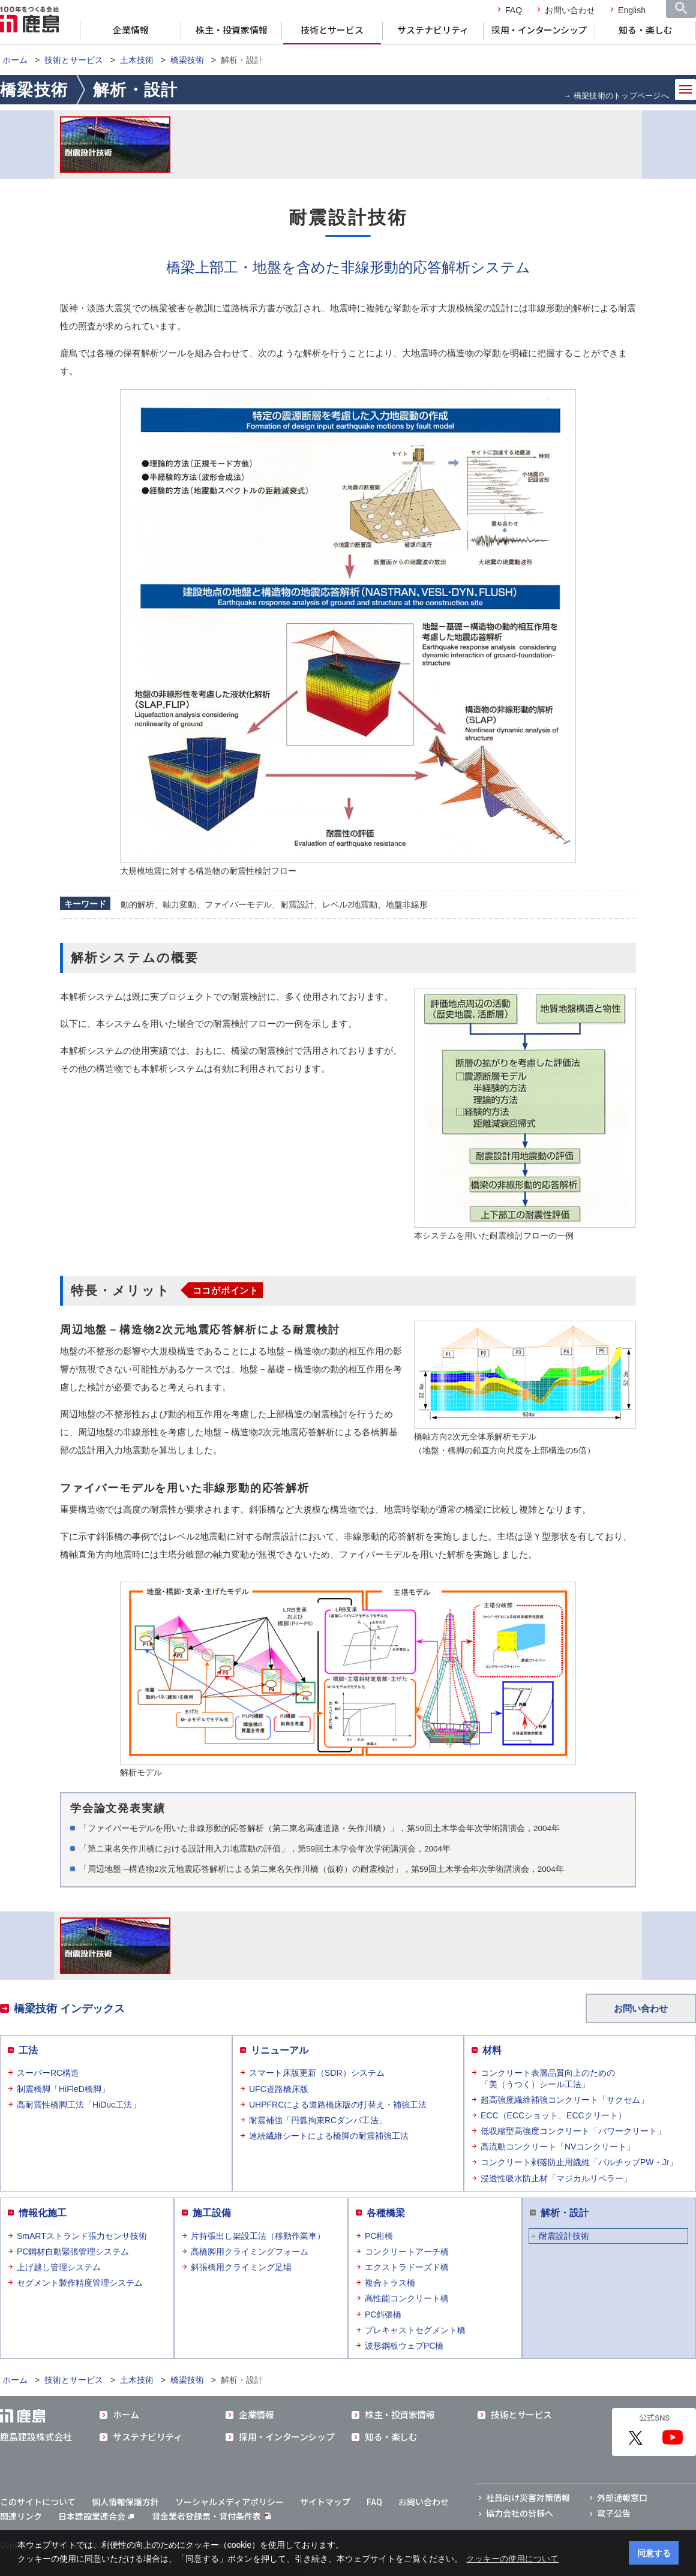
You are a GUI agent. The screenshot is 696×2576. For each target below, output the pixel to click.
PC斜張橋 (383, 2314)
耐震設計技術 (564, 2236)
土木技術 (137, 60)
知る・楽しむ (646, 30)
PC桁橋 (379, 2236)
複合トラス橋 (390, 2283)
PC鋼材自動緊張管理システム (73, 2251)
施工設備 (212, 2213)
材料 (492, 2050)
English (632, 10)
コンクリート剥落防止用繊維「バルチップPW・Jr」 (579, 2162)
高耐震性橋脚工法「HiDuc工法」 (78, 2104)
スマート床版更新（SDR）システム (317, 2073)
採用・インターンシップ (539, 30)
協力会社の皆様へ (519, 2513)
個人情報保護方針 (125, 2502)
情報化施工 (43, 2213)
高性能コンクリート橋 (407, 2298)
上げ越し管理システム (59, 2267)
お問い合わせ (570, 10)
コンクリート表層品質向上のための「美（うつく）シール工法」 (548, 2078)
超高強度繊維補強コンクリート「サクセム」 (565, 2100)
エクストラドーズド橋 (407, 2267)
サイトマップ (325, 2502)
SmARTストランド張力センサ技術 (82, 2236)
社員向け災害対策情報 (528, 2498)
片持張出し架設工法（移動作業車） (258, 2236)
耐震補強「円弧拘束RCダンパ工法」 (318, 2120)
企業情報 (131, 30)
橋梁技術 (187, 60)
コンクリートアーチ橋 (407, 2251)
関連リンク (21, 2516)
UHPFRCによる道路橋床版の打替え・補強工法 (338, 2104)
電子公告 (614, 2513)
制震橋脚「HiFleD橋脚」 (63, 2089)
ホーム (15, 60)
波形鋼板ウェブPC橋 (404, 2345)
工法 (28, 2050)
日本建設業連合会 (96, 2516)
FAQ (513, 10)
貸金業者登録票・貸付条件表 (206, 2516)
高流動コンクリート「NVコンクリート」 (558, 2146)
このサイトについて (38, 2502)
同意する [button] (654, 2553)
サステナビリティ (433, 30)
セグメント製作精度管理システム (80, 2283)
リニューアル (279, 2050)
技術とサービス (332, 30)
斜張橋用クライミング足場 (241, 2267)
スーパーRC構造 (48, 2073)
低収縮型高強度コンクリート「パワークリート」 (573, 2131)
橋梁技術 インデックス (69, 2009)
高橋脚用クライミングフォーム (249, 2251)
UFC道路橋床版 (278, 2089)
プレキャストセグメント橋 (415, 2330)
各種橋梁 (386, 2213)
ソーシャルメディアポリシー (229, 2502)
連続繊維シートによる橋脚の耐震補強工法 (329, 2136)
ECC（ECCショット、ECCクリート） (553, 2115)
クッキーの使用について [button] (512, 2558)
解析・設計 (565, 2213)
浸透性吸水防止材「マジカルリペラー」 (556, 2178)
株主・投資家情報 (232, 30)
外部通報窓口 (622, 2498)
